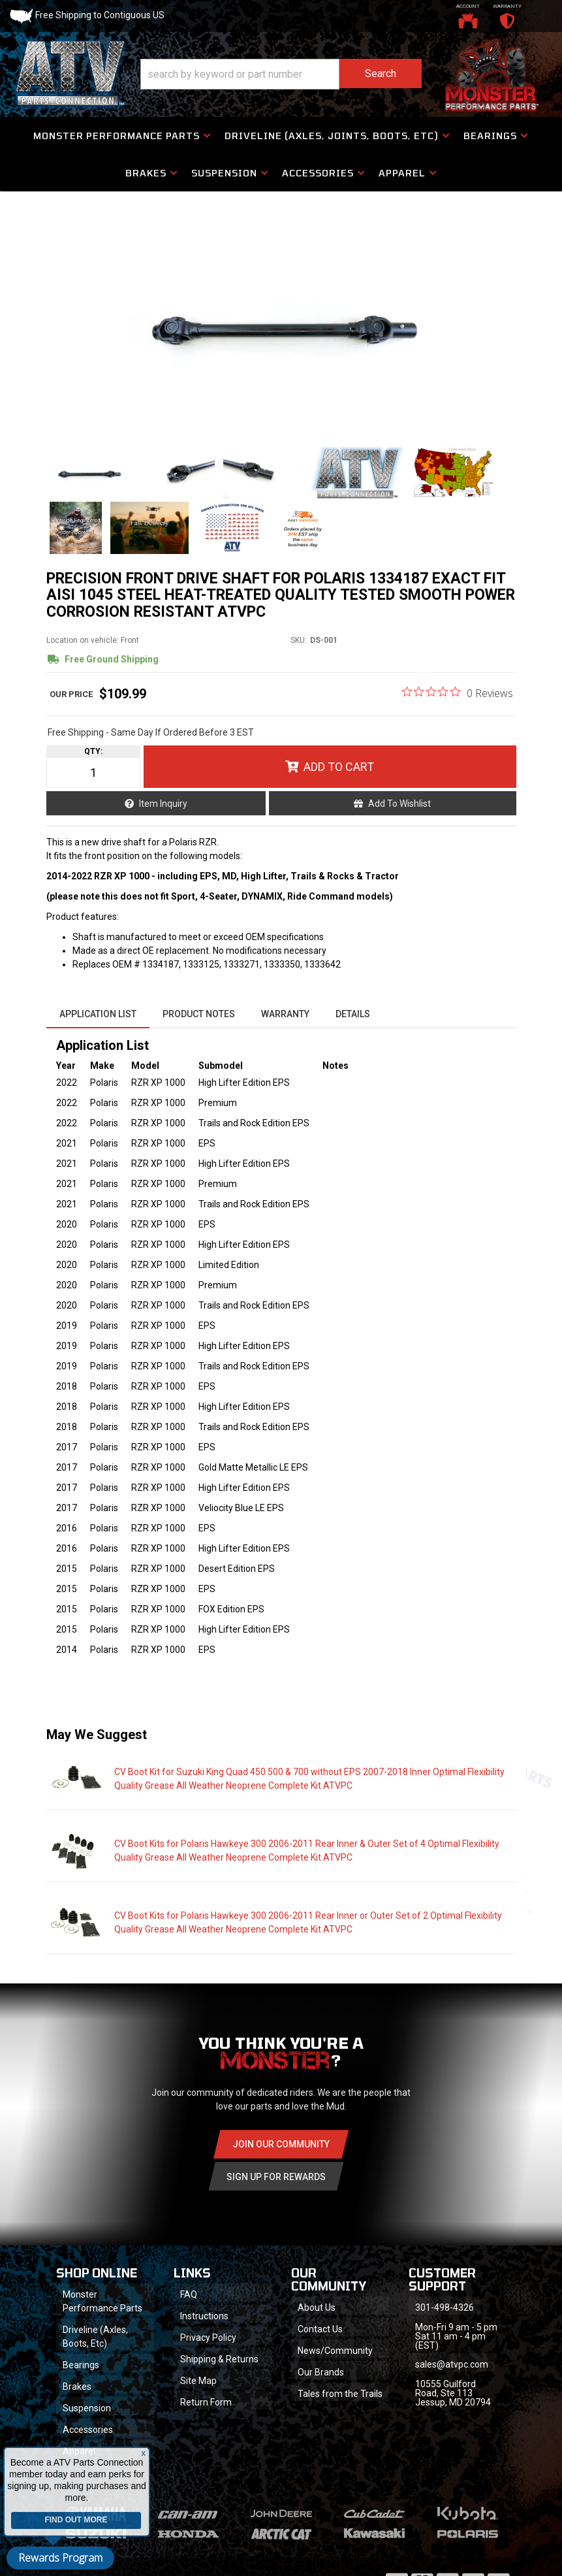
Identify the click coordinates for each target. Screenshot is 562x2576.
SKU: (298, 640)
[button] (281, 74)
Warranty (285, 1014)
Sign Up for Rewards (276, 2177)
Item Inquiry (163, 803)
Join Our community (281, 2144)
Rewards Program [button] (60, 2558)
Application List (97, 1014)
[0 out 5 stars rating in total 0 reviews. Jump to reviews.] (457, 692)
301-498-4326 (444, 2307)
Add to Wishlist (399, 803)
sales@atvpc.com (451, 2364)
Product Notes (199, 1014)
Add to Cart (339, 767)
